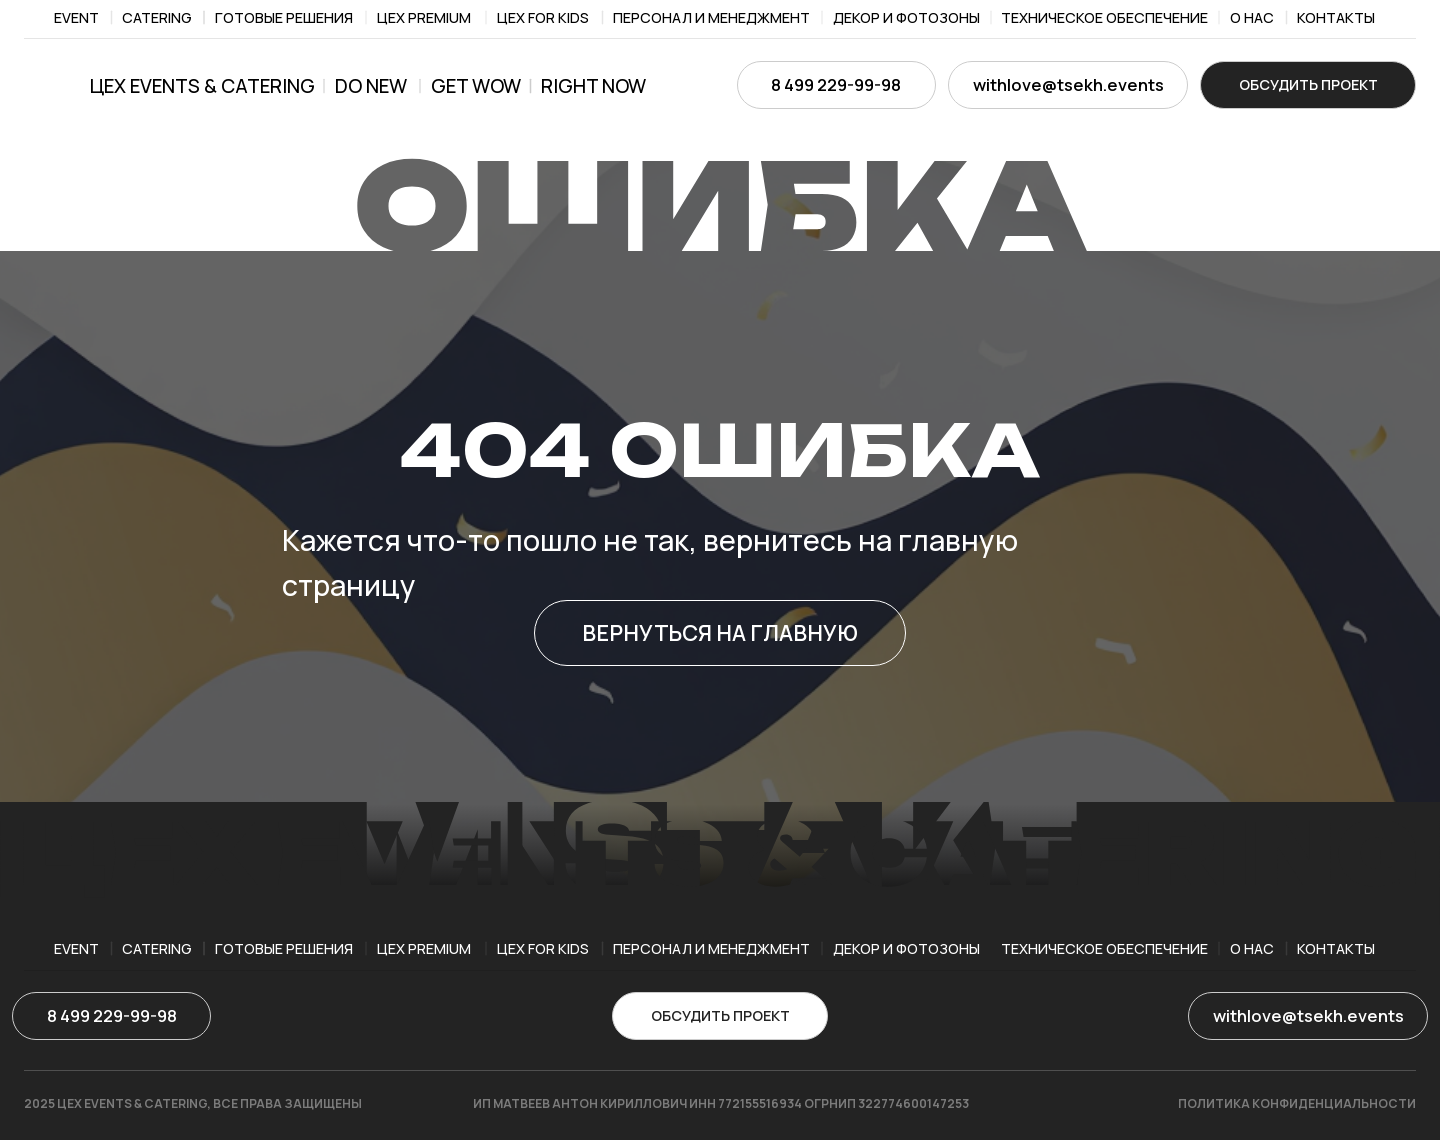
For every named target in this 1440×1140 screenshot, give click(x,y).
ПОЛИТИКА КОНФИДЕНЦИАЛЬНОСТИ (1297, 1103)
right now (593, 86)
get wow (476, 86)
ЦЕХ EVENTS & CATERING (202, 86)
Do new (371, 86)
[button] (1308, 85)
